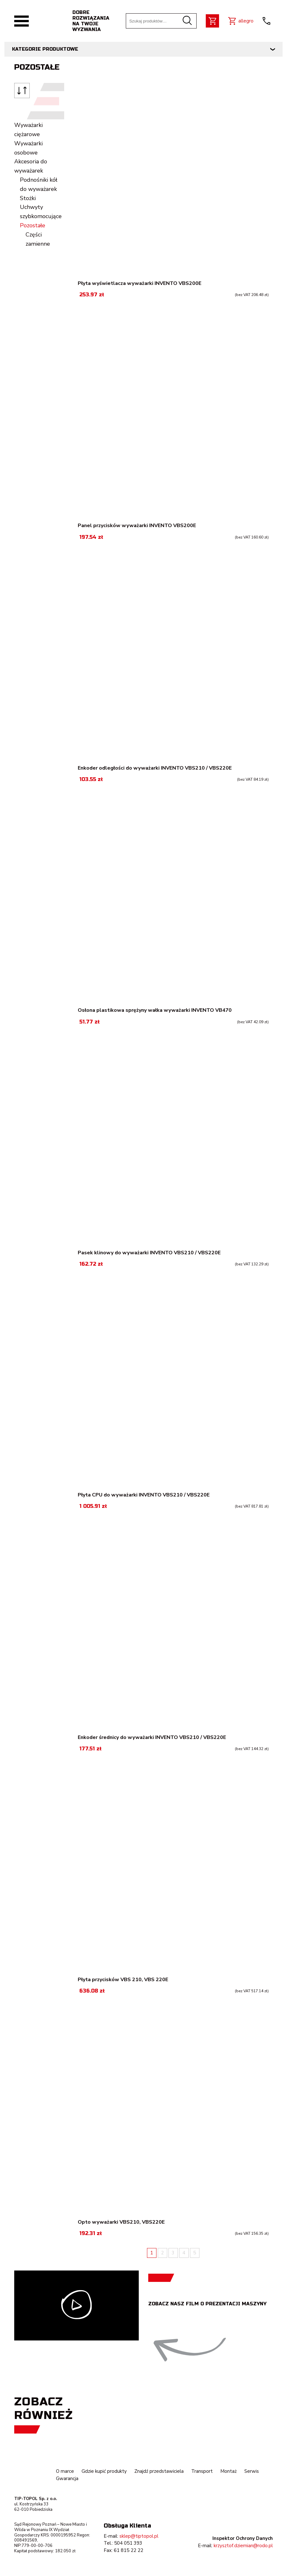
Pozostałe (32, 225)
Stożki (28, 198)
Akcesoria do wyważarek (30, 166)
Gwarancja (67, 2478)
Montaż (228, 2471)
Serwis (251, 2471)
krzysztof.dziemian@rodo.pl (243, 2545)
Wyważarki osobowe (28, 148)
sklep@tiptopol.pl (138, 2536)
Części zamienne (38, 239)
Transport (202, 2471)
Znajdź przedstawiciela (159, 2471)
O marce (65, 2471)
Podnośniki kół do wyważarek (38, 184)
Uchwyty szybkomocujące (41, 211)
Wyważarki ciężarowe (28, 129)
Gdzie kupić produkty (104, 2471)
